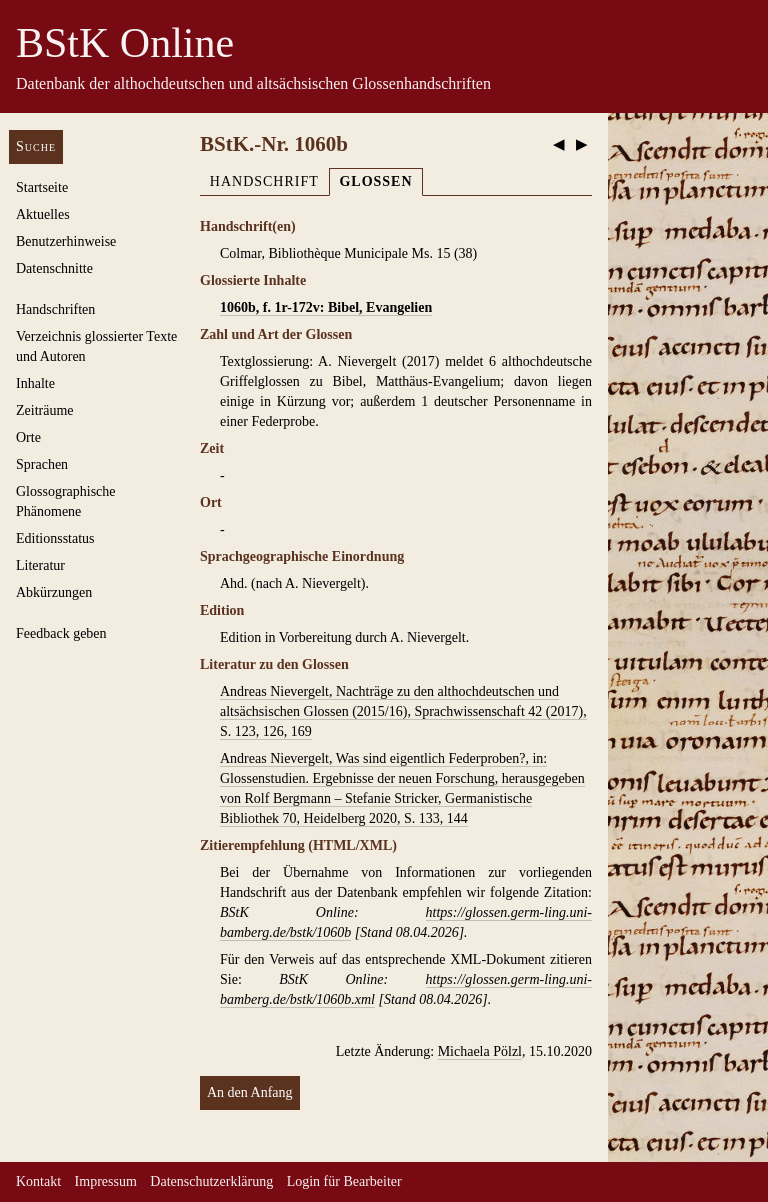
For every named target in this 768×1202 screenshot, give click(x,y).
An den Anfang (250, 1092)
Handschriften (55, 309)
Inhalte (35, 383)
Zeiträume (45, 410)
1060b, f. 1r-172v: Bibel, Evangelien (326, 307)
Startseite (42, 187)
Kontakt (38, 1181)
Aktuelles (43, 214)
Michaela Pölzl (480, 1051)
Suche (36, 146)
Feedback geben (61, 633)
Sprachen (42, 464)
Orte (28, 437)
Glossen (375, 181)
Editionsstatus (55, 538)
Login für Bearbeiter (344, 1181)
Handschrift (264, 181)
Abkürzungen (54, 592)
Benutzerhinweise (66, 241)
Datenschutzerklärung (211, 1181)
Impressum (106, 1181)
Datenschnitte (54, 268)
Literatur (40, 565)
